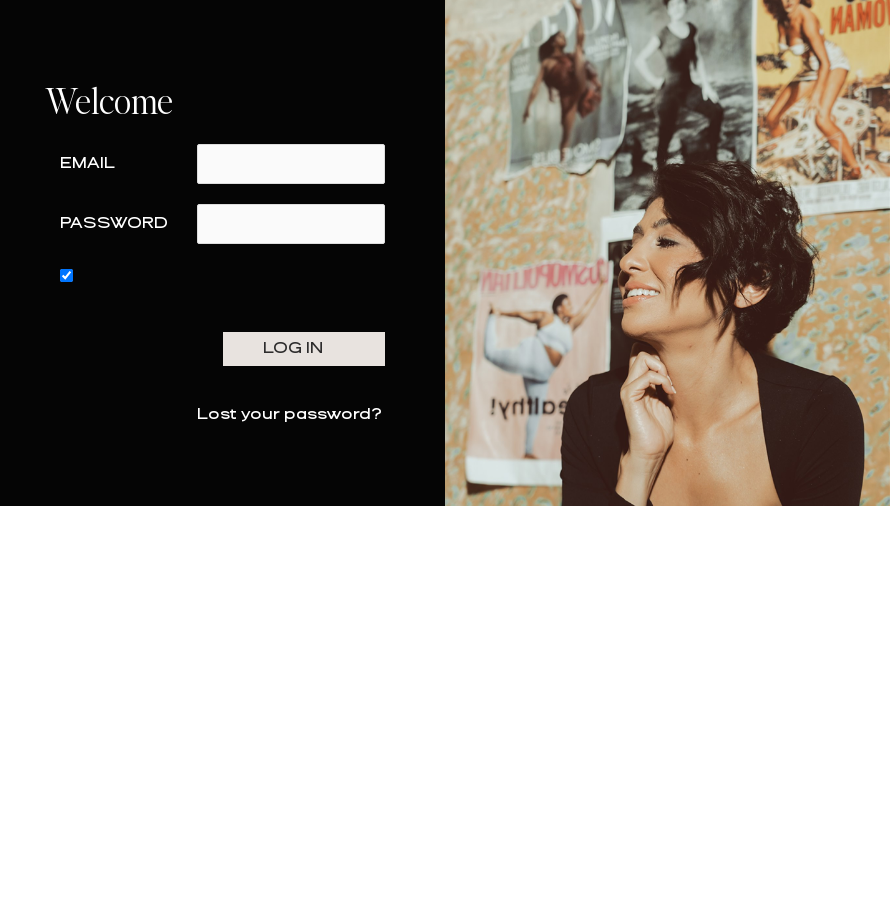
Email (87, 163)
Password (114, 223)
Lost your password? (289, 414)
